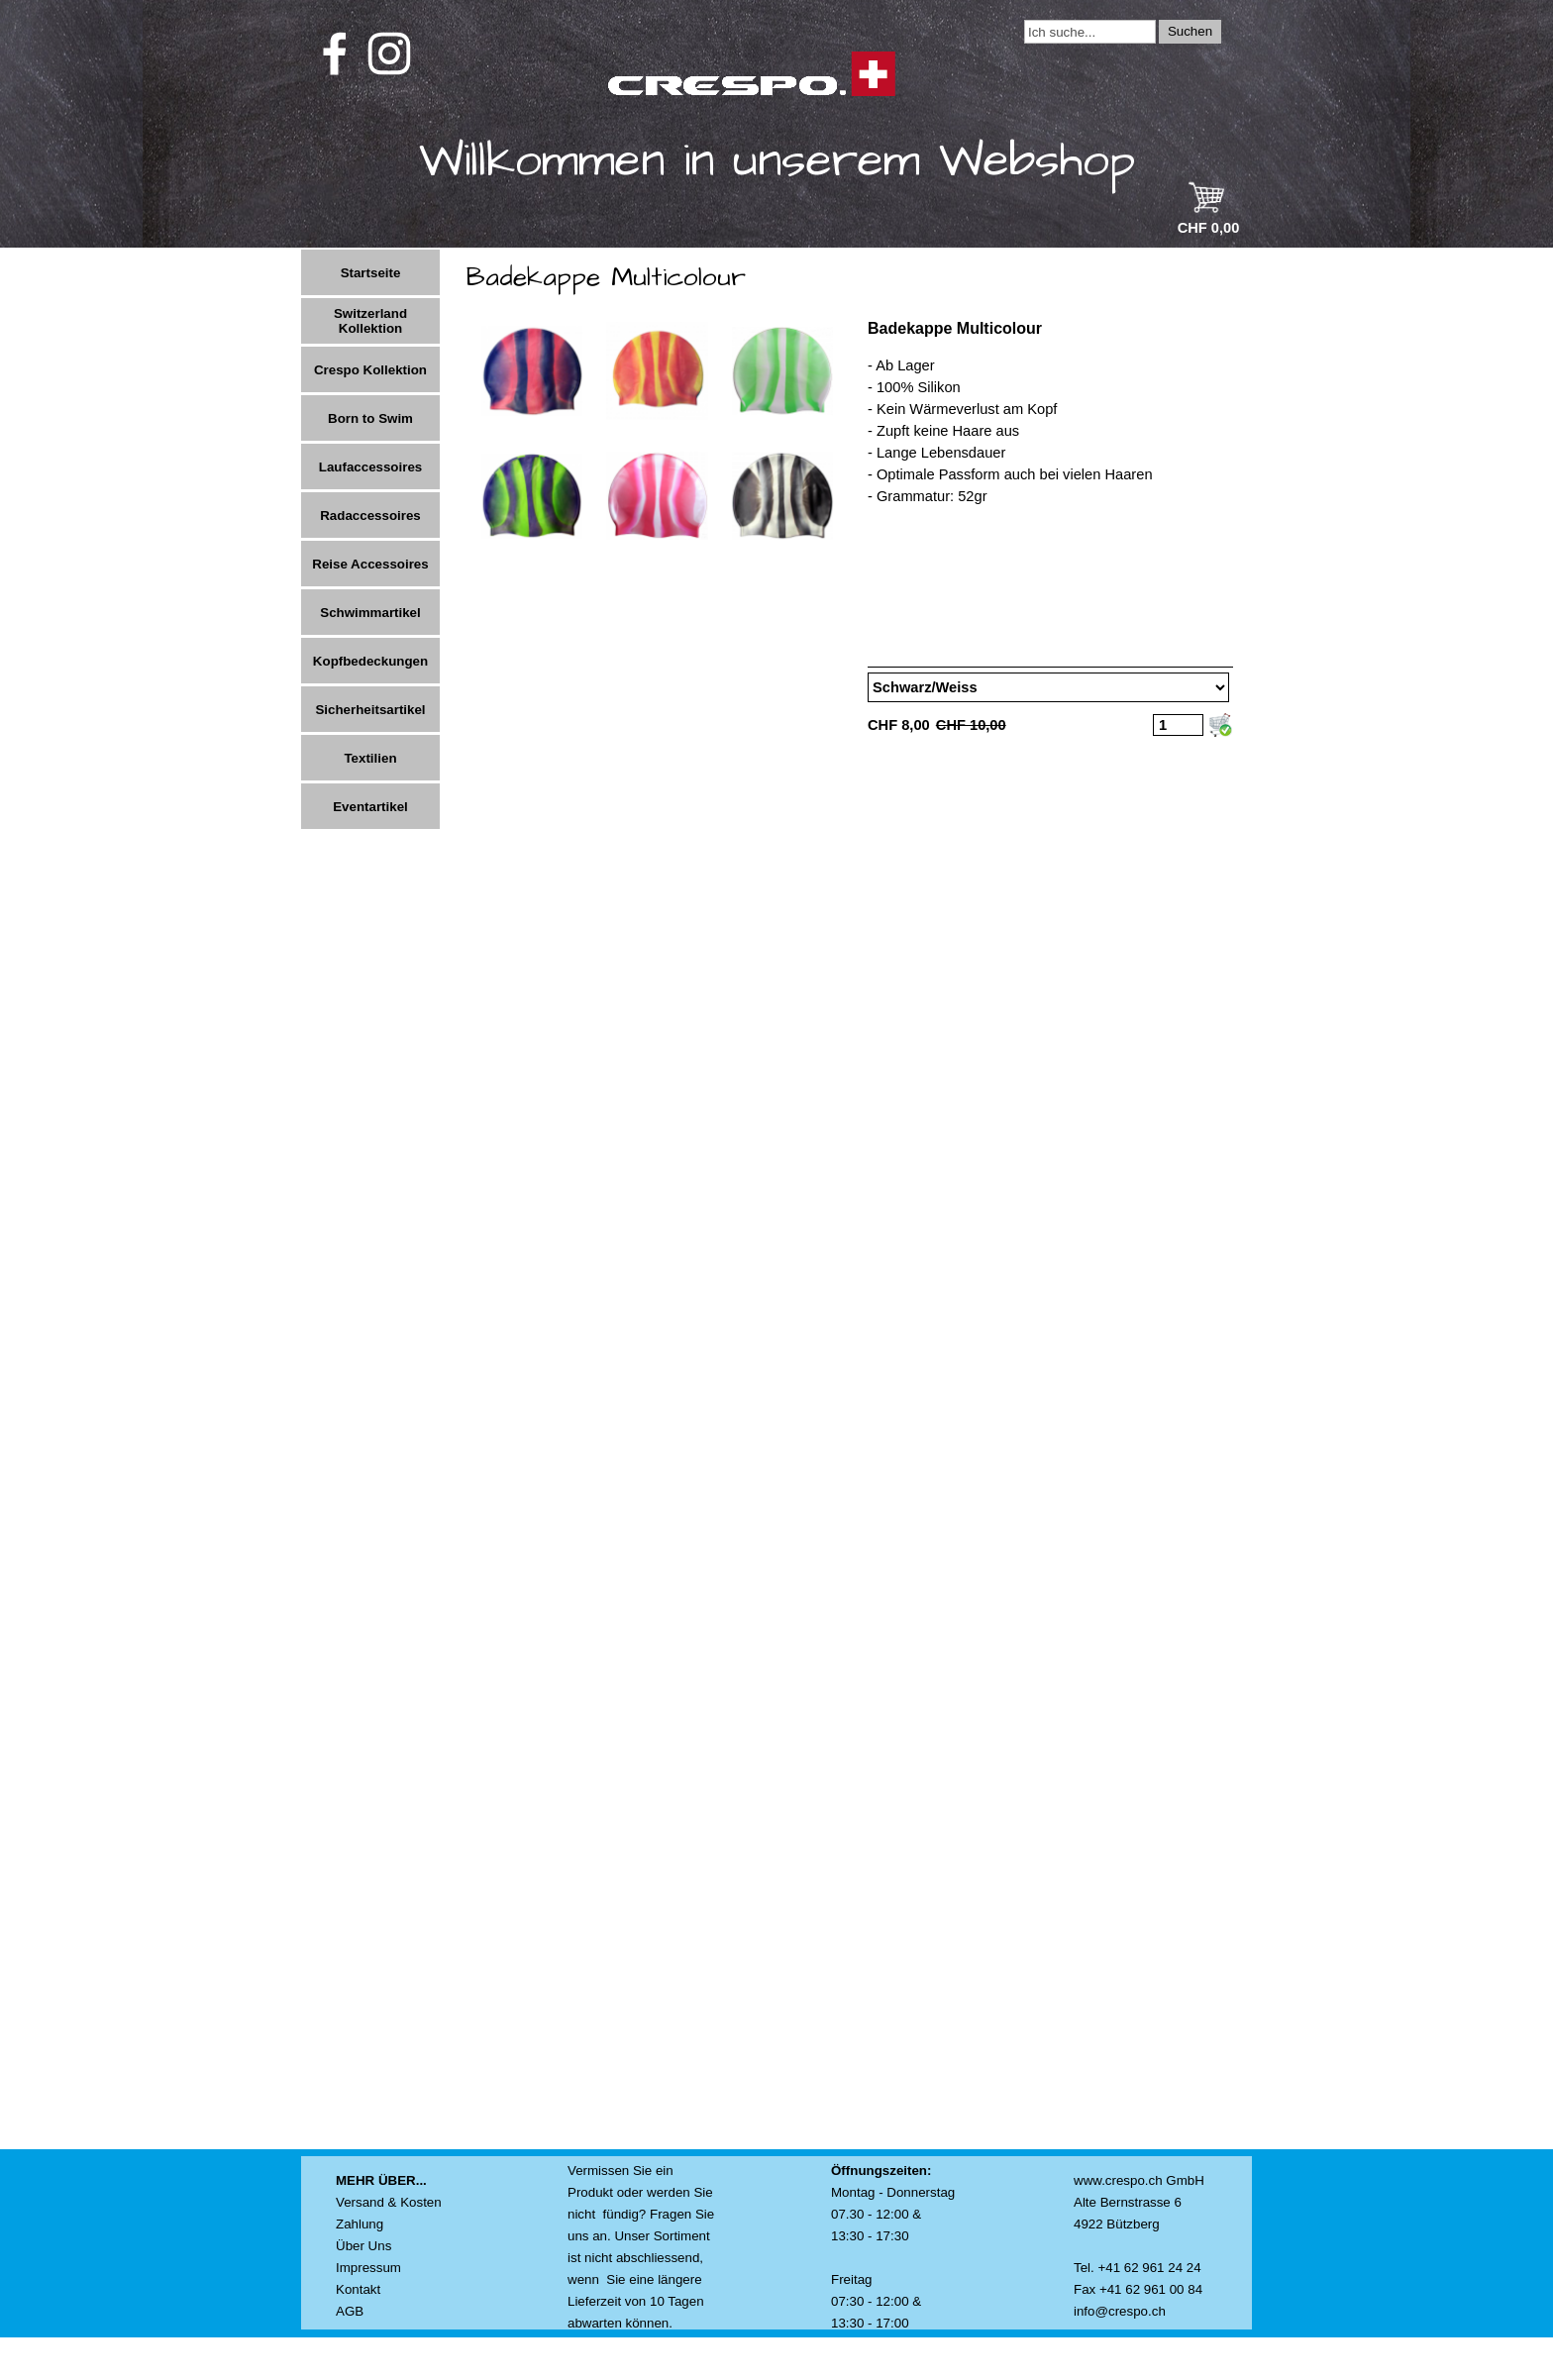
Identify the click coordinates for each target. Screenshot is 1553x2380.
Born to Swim (370, 418)
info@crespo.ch (1120, 2311)
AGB (349, 2311)
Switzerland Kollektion (370, 321)
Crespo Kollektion (370, 369)
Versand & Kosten (389, 2202)
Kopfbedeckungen (370, 661)
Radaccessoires (370, 515)
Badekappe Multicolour (955, 328)
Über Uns (363, 2245)
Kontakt (358, 2289)
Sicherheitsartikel (370, 709)
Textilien (370, 758)
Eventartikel (370, 806)
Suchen (1190, 31)
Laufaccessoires (370, 467)
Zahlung (359, 2224)
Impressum (368, 2267)
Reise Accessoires (370, 564)
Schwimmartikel (370, 612)
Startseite (371, 272)
